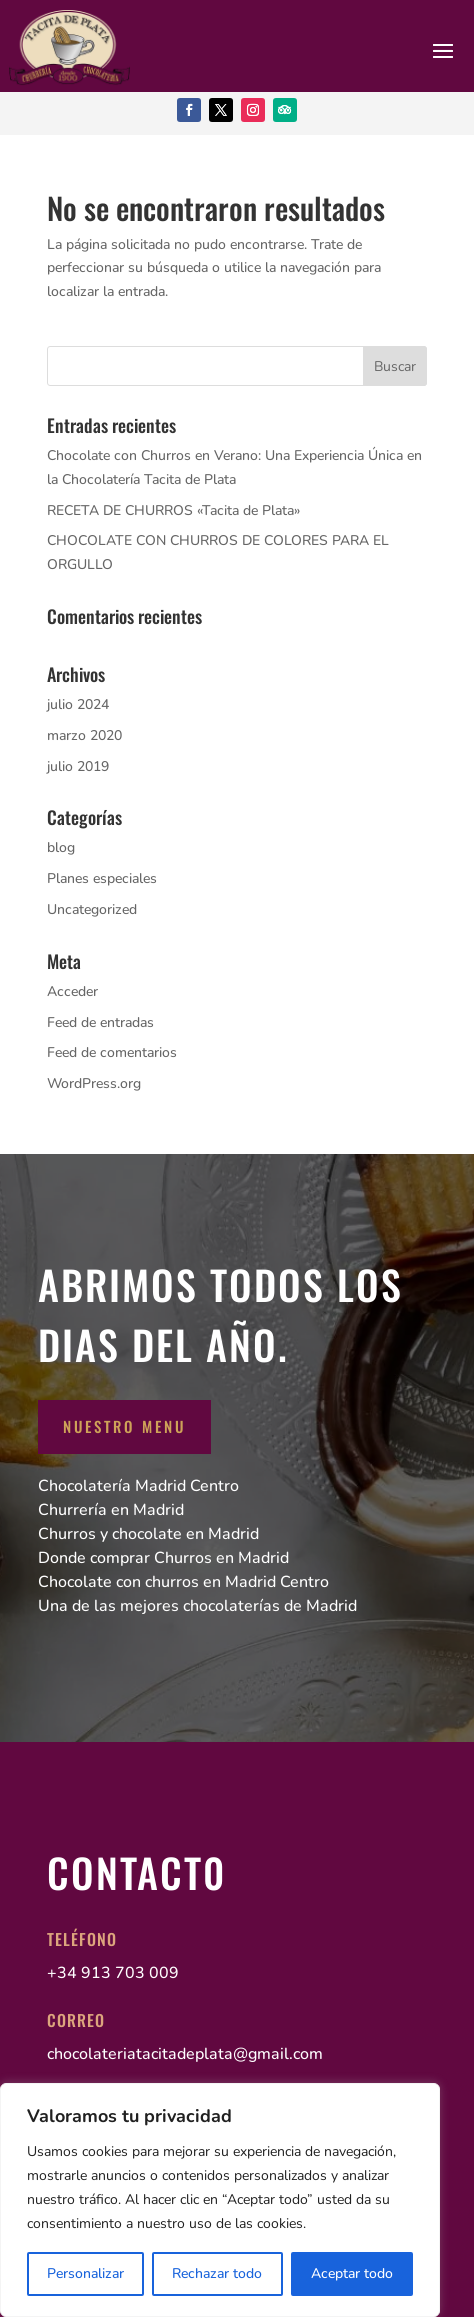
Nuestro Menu (124, 1426)
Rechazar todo (217, 2273)
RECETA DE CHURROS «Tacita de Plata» (173, 510)
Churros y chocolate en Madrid (148, 1534)
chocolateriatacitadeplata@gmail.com (185, 2054)
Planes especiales (102, 878)
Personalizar (85, 2273)
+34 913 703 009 (113, 1973)
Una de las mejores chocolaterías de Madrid (197, 1606)
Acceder (72, 991)
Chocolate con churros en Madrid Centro (183, 1582)
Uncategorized (92, 909)
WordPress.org (94, 1083)
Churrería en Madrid (111, 1510)
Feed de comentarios (112, 1052)
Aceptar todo (352, 2273)
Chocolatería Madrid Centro (138, 1486)
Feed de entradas (100, 1022)
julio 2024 (78, 704)
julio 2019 (78, 766)
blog (61, 847)
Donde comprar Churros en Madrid (163, 1558)
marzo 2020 (84, 735)
